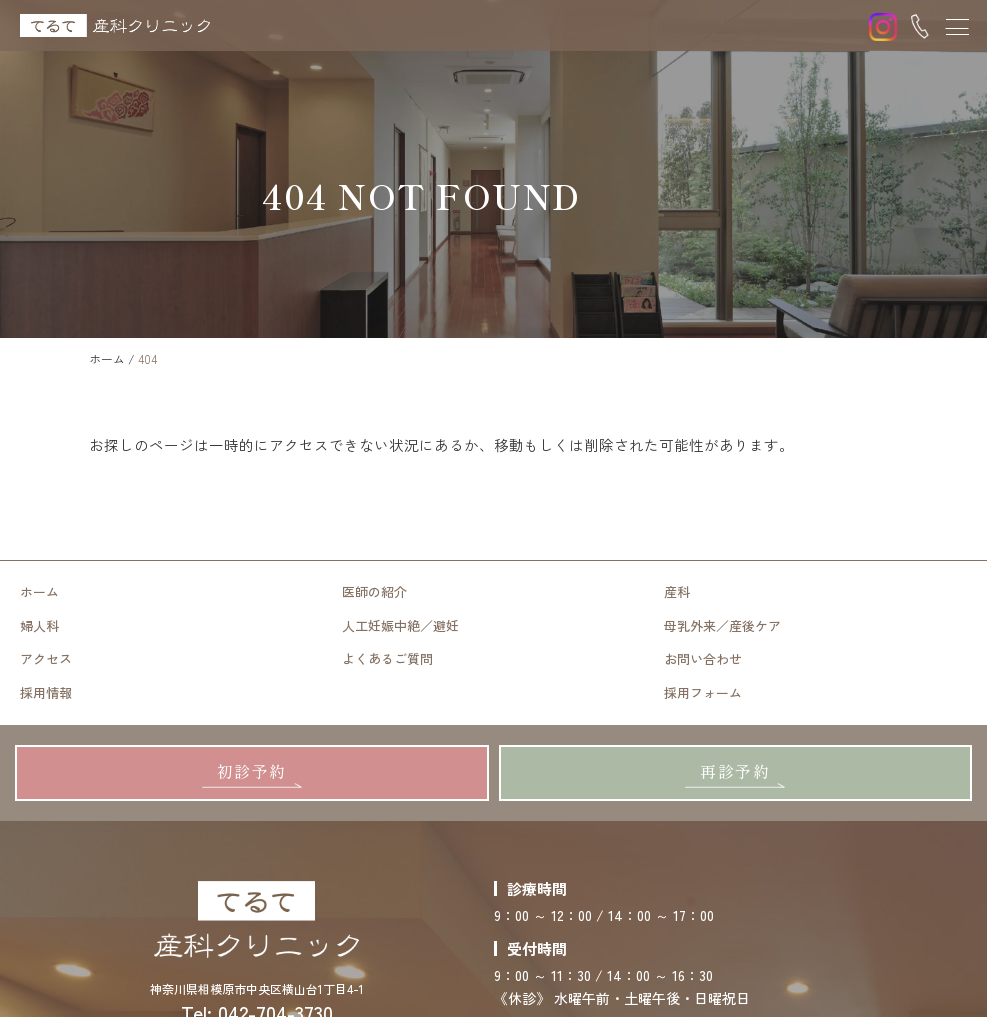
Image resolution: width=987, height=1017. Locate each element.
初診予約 (252, 769)
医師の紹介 (374, 592)
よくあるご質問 (387, 658)
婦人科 (39, 625)
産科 (677, 592)
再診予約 (735, 769)
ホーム (39, 592)
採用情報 (46, 691)
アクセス (46, 658)
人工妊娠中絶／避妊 (400, 625)
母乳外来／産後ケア (722, 625)
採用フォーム (703, 691)
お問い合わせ (703, 658)
